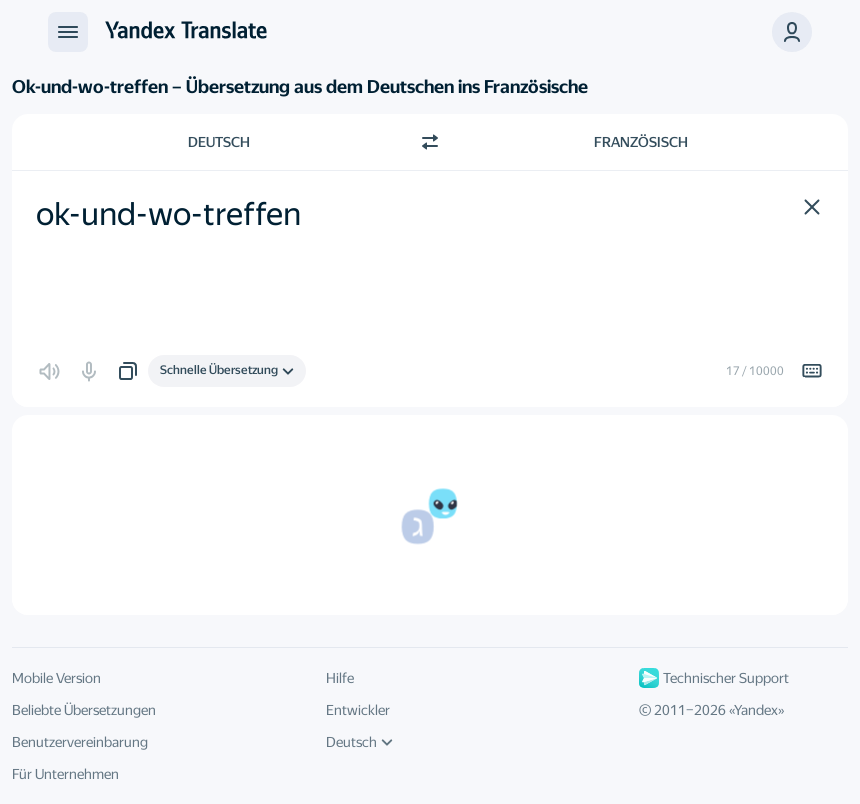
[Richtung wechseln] (430, 142)
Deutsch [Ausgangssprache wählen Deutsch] (219, 142)
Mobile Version (56, 678)
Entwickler (358, 710)
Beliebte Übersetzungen (84, 710)
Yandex (756, 710)
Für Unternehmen (65, 774)
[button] (792, 32)
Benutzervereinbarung (80, 742)
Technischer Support (714, 678)
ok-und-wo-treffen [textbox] (168, 214)
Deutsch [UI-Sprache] (359, 742)
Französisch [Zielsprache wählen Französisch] (641, 142)
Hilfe (340, 678)
